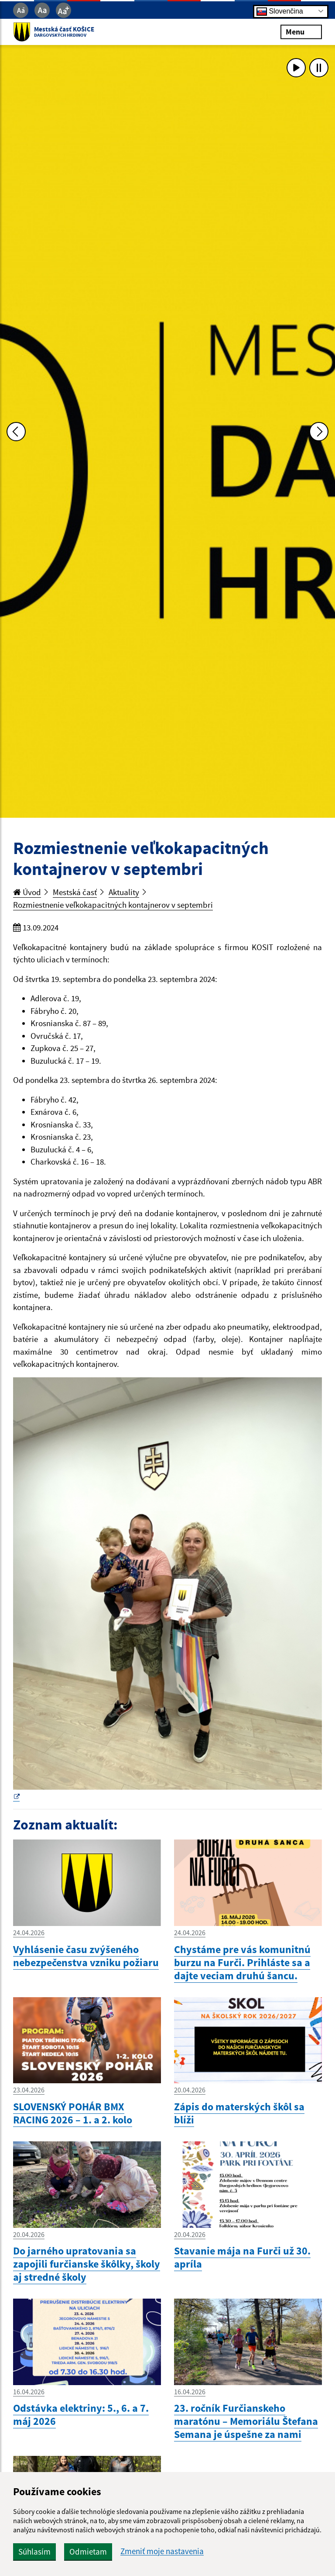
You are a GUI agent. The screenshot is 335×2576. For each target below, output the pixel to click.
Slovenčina (279, 11)
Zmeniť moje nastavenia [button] (162, 2551)
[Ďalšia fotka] (318, 431)
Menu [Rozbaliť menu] (301, 32)
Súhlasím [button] (34, 2551)
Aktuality (124, 892)
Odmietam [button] (88, 2551)
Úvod (27, 892)
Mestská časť (75, 892)
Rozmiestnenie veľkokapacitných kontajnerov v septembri (113, 904)
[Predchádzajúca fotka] (16, 431)
